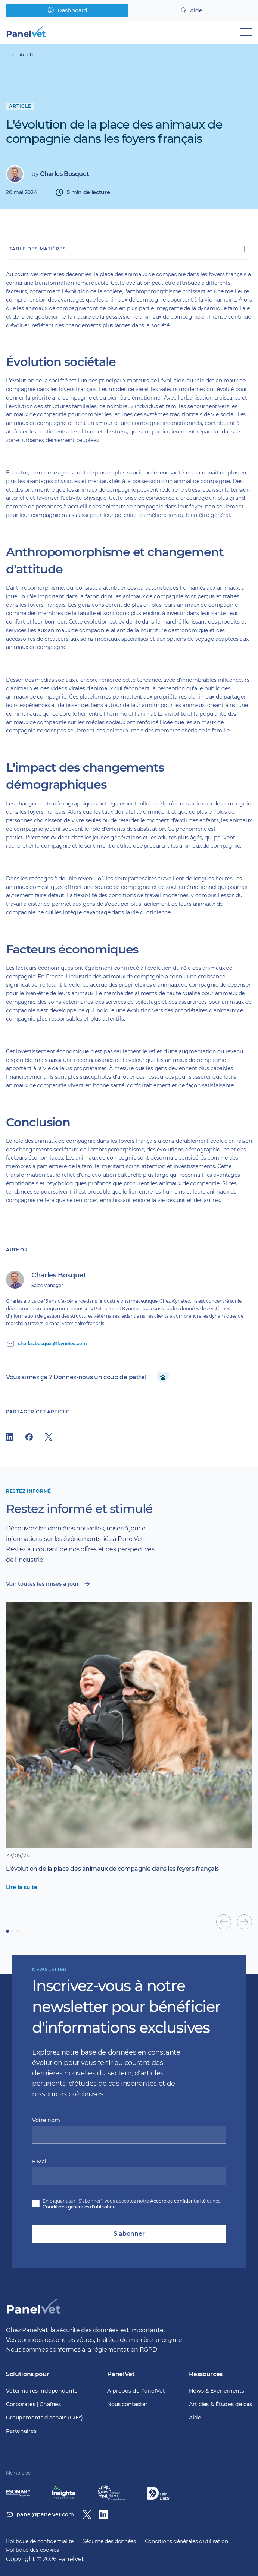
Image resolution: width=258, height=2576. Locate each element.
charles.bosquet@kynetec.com (52, 1343)
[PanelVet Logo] (33, 2314)
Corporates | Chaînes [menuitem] (33, 2404)
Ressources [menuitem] (206, 2374)
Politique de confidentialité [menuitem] (40, 2541)
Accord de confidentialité (178, 2201)
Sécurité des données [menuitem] (109, 2541)
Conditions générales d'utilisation (79, 2207)
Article (26, 54)
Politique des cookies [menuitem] (32, 2550)
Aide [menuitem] (195, 2417)
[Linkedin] (103, 2514)
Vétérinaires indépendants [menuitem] (41, 2390)
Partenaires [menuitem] (21, 2431)
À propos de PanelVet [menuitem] (136, 2390)
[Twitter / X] (87, 2514)
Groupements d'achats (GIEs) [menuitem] (44, 2417)
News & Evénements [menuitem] (216, 2390)
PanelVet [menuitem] (120, 2374)
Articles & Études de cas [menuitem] (220, 2404)
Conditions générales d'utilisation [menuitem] (186, 2541)
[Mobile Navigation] (246, 32)
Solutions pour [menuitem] (27, 2374)
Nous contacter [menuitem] (127, 2404)
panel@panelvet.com (45, 2514)
